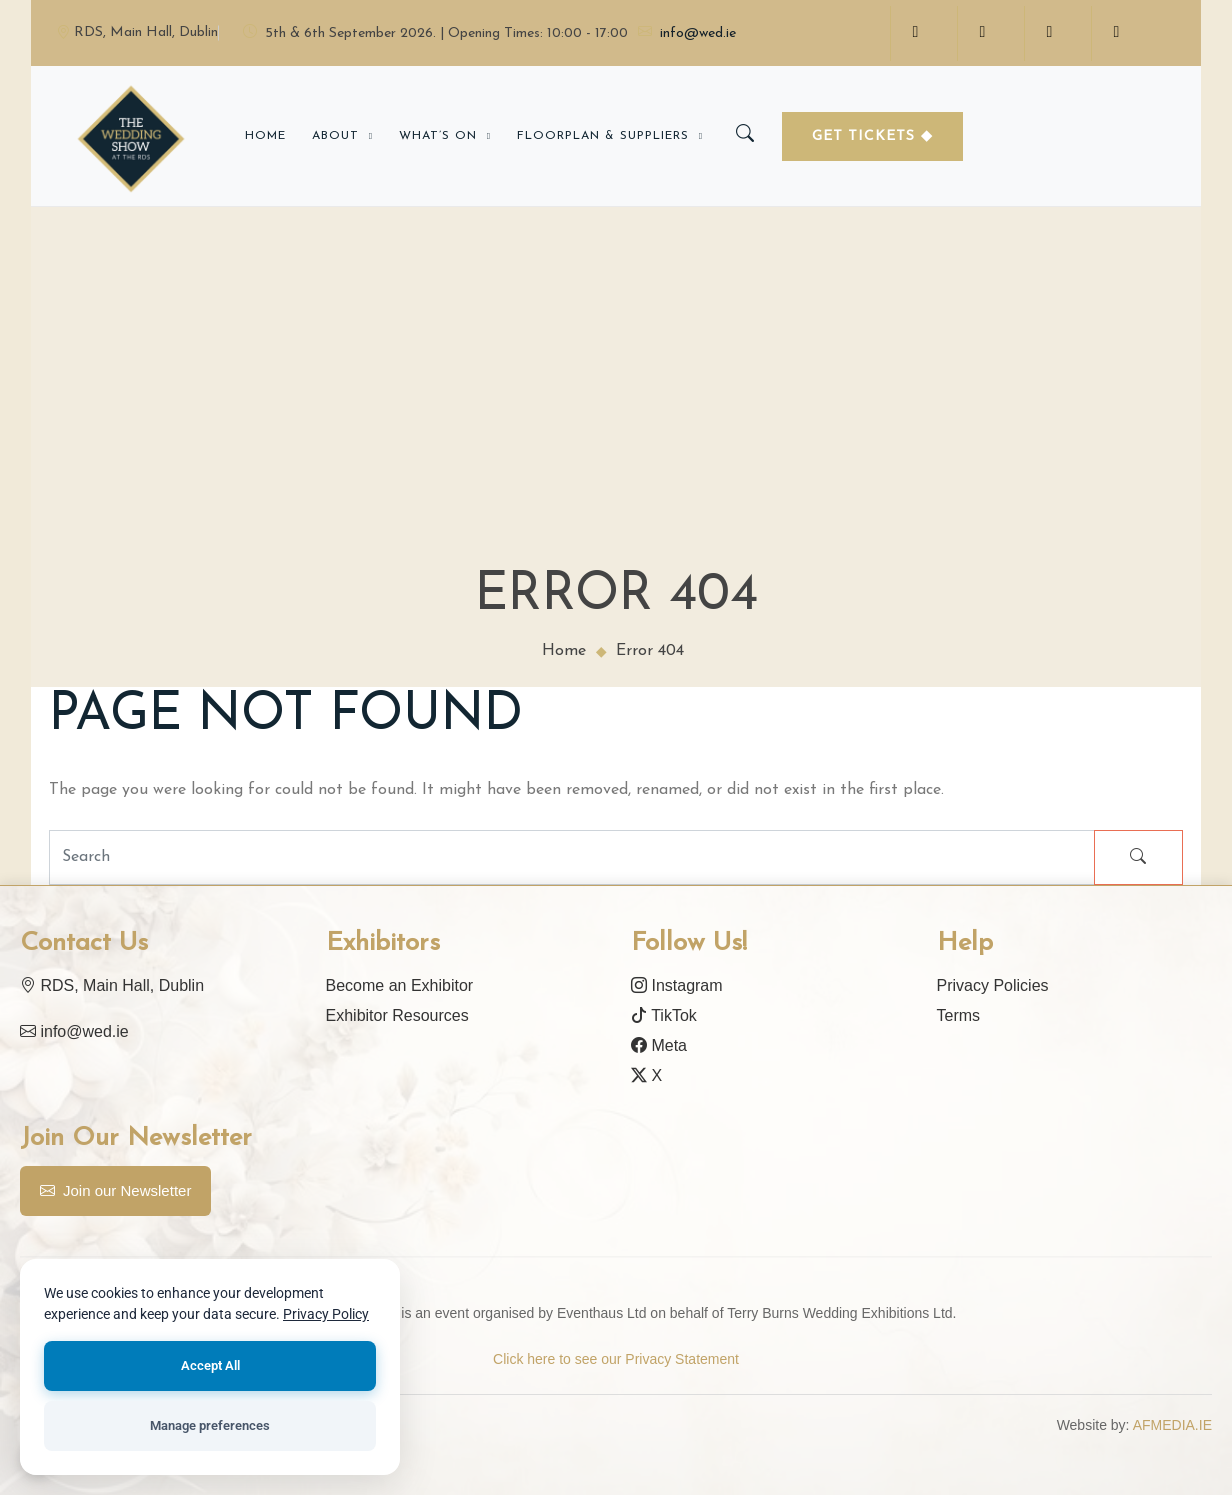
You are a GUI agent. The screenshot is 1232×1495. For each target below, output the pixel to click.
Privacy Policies (993, 985)
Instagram (677, 985)
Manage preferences (210, 1425)
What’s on (438, 136)
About (335, 136)
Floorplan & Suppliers (603, 136)
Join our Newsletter (115, 1191)
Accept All (209, 1365)
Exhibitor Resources (397, 1015)
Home (265, 136)
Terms (959, 1015)
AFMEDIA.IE (1172, 1425)
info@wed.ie (687, 33)
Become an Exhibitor (400, 985)
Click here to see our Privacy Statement (616, 1359)
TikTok (664, 1015)
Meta (659, 1045)
